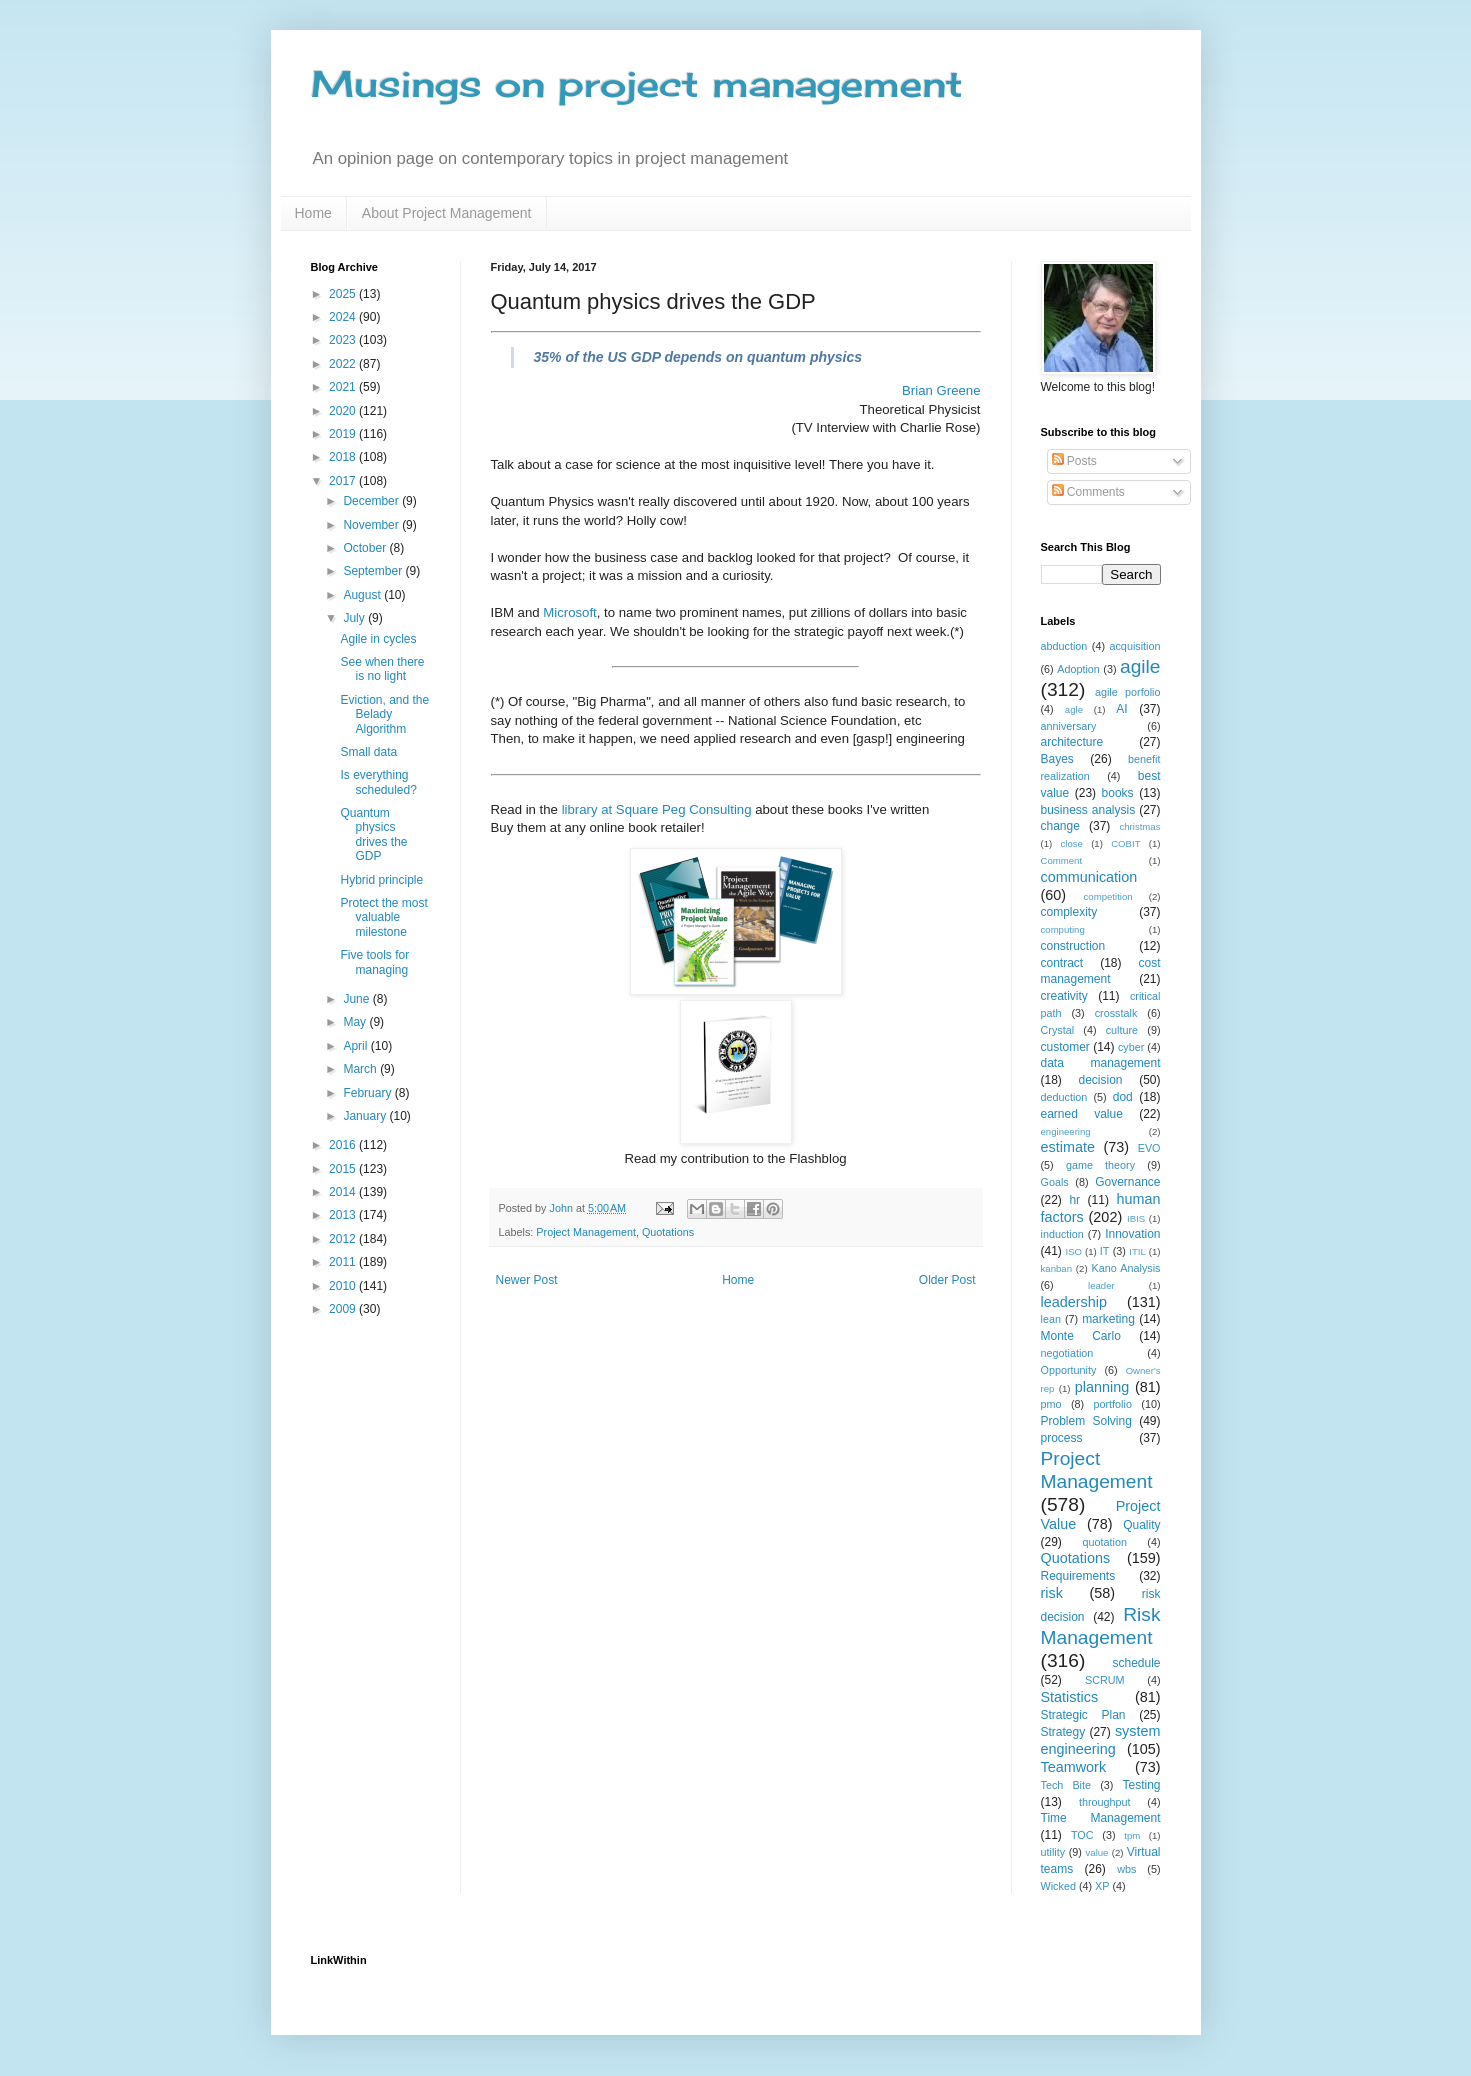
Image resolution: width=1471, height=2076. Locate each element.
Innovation (1132, 1234)
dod (1123, 1097)
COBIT (1125, 843)
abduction (1064, 646)
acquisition (1134, 646)
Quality (1141, 1525)
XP (1102, 1886)
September (374, 571)
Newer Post (527, 1280)
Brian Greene (941, 390)
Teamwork (1074, 1767)
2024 (344, 317)
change (1060, 826)
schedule (1136, 1663)
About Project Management (447, 213)
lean (1051, 1319)
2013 (344, 1215)
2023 (344, 340)
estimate (1068, 1147)
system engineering (1101, 1740)
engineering (1066, 1131)
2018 (344, 457)
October (366, 548)
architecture (1072, 742)
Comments (1088, 492)
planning (1102, 1387)
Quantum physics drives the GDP (373, 834)
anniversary (1069, 726)
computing (1063, 929)
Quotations (668, 1232)
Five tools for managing (374, 962)
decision (1100, 1080)
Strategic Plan (1083, 1715)
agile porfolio (1128, 692)
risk (1052, 1593)
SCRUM (1105, 1680)
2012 (344, 1239)
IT (1105, 1251)
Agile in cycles (378, 639)
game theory (1100, 1165)
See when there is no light (382, 669)
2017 (344, 481)
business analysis (1088, 810)
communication (1089, 877)
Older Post (947, 1280)
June (357, 999)
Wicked (1058, 1886)
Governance (1127, 1182)
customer (1065, 1047)
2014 (344, 1192)
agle (1074, 709)
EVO (1149, 1148)
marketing (1108, 1319)
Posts (1074, 461)
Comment (1062, 860)
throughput (1105, 1802)
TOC (1082, 1835)
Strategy (1063, 1732)
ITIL (1137, 1251)
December (372, 501)
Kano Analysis (1125, 1268)
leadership (1074, 1302)
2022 (344, 364)
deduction (1064, 1097)
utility (1053, 1852)
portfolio (1113, 1404)
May (356, 1022)
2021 (344, 387)
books (1118, 793)
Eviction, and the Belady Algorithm (384, 714)
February (368, 1093)
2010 (344, 1286)
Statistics (1070, 1697)
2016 (344, 1145)
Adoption (1078, 669)
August (363, 595)
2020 (344, 411)
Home (313, 213)
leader (1101, 1285)
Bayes (1057, 759)
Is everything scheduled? (378, 782)
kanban (1056, 1268)
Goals (1055, 1182)
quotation (1105, 1542)
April (356, 1046)
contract (1062, 963)
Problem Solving (1086, 1421)
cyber (1131, 1047)
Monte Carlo (1081, 1336)
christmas (1139, 826)
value (1097, 1852)
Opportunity (1069, 1370)
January (366, 1116)
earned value (1082, 1114)
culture (1122, 1030)
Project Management (586, 1232)
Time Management (1101, 1818)
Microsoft (570, 612)
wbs (1126, 1869)
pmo (1051, 1404)
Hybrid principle (381, 880)
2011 (344, 1262)
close (1072, 843)
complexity (1069, 912)
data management (1101, 1063)
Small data (368, 752)
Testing (1141, 1785)
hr (1074, 1200)
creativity (1064, 996)
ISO (1074, 1251)
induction (1062, 1234)
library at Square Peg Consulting (657, 809)
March (361, 1069)
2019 (344, 434)
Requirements (1078, 1576)
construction (1073, 946)
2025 (344, 294)
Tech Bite (1066, 1785)
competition (1108, 896)
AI (1121, 709)
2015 (344, 1169)
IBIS (1136, 1218)
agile (1140, 666)
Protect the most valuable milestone (383, 917)
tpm (1132, 1835)
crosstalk (1116, 1013)
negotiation (1067, 1353)
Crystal (1058, 1030)
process (1062, 1438)
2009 (344, 1309)
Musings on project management (637, 84)
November (372, 525)
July (355, 618)
